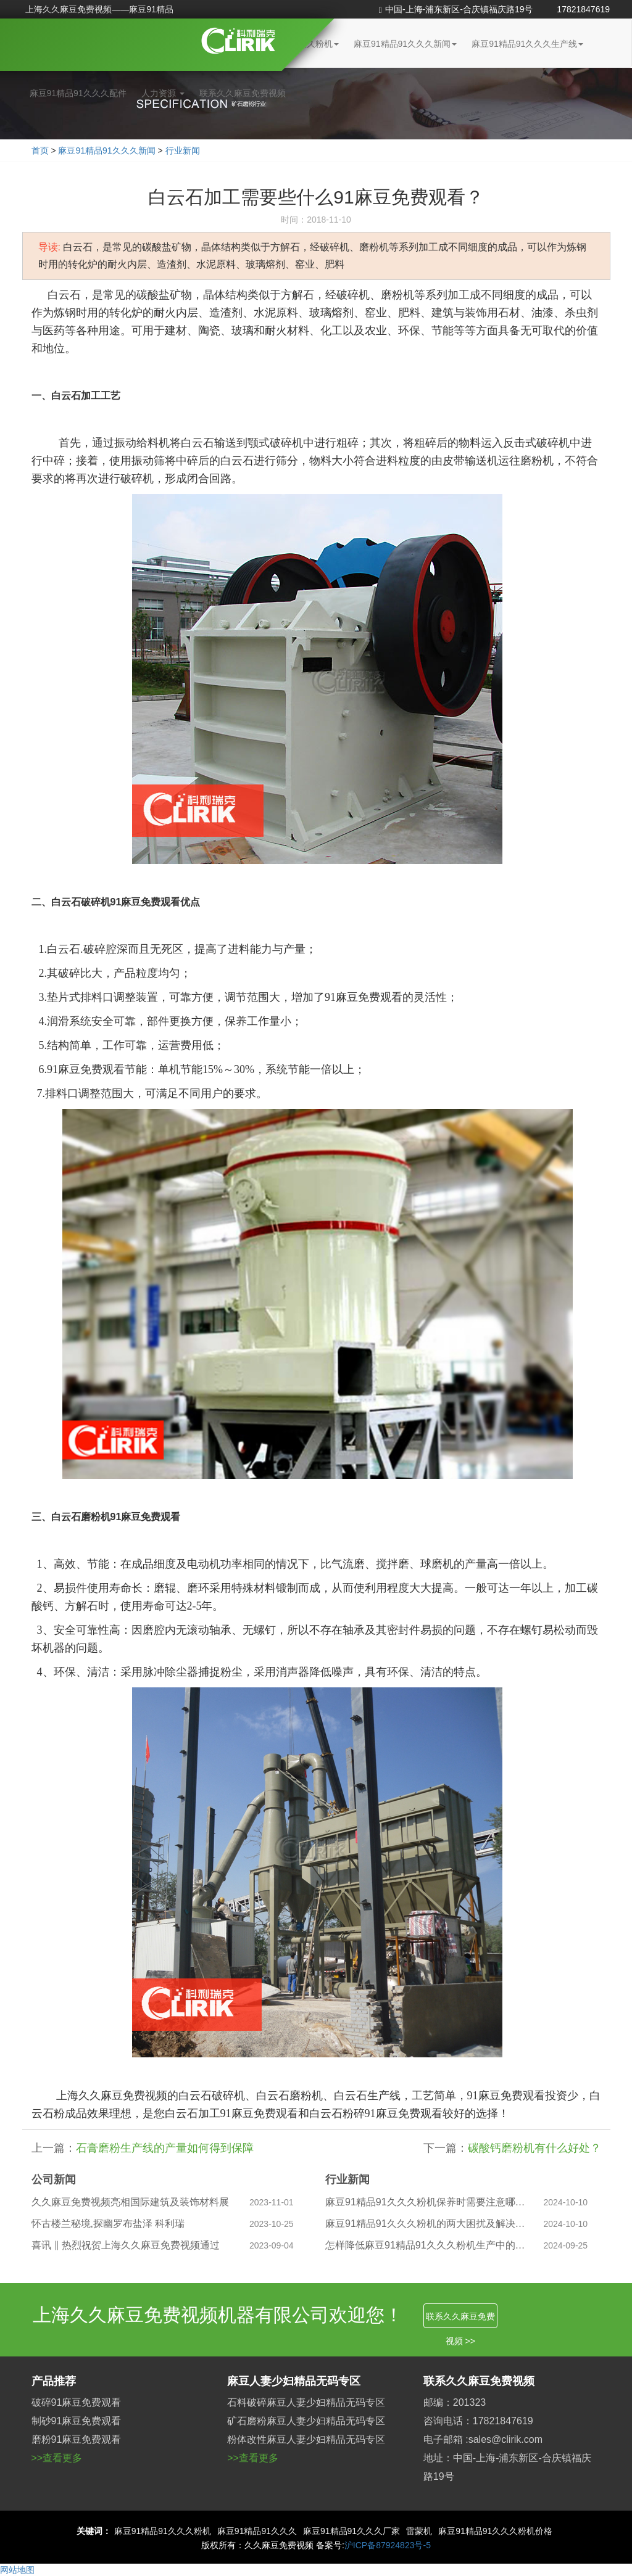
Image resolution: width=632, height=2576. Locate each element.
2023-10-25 (271, 2224)
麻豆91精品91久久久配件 (78, 93)
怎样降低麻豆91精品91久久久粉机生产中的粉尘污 (426, 2245)
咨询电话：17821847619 (478, 2421)
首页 (40, 150)
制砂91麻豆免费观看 (76, 2421)
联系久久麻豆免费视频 (242, 93)
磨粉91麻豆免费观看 (76, 2439)
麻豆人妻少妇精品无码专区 (293, 2381)
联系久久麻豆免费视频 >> (460, 2319)
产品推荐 (53, 2381)
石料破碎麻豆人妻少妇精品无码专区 (306, 2402)
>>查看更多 (57, 2458)
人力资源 (163, 93)
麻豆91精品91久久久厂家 (351, 2531)
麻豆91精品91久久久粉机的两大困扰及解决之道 (426, 2223)
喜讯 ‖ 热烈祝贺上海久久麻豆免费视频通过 (125, 2245)
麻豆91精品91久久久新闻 (405, 44)
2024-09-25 (566, 2245)
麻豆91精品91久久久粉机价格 (495, 2531)
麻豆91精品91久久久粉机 (162, 2531)
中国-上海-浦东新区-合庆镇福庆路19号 (456, 9)
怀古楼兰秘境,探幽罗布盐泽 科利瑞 (108, 2223)
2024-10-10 (566, 2202)
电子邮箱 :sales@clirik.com (483, 2439)
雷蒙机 (419, 2531)
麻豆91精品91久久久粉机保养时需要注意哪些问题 (426, 2202)
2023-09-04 (271, 2245)
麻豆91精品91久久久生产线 (527, 44)
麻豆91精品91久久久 (257, 2531)
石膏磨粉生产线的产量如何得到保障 (165, 2148)
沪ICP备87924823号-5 (387, 2545)
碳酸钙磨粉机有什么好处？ (534, 2148)
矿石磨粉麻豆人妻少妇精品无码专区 (306, 2421)
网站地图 (17, 2570)
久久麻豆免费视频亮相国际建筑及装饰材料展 (130, 2202)
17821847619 (583, 9)
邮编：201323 (454, 2402)
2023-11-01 (271, 2202)
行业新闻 (182, 150)
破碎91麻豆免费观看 (76, 2402)
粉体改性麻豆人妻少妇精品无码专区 (306, 2439)
